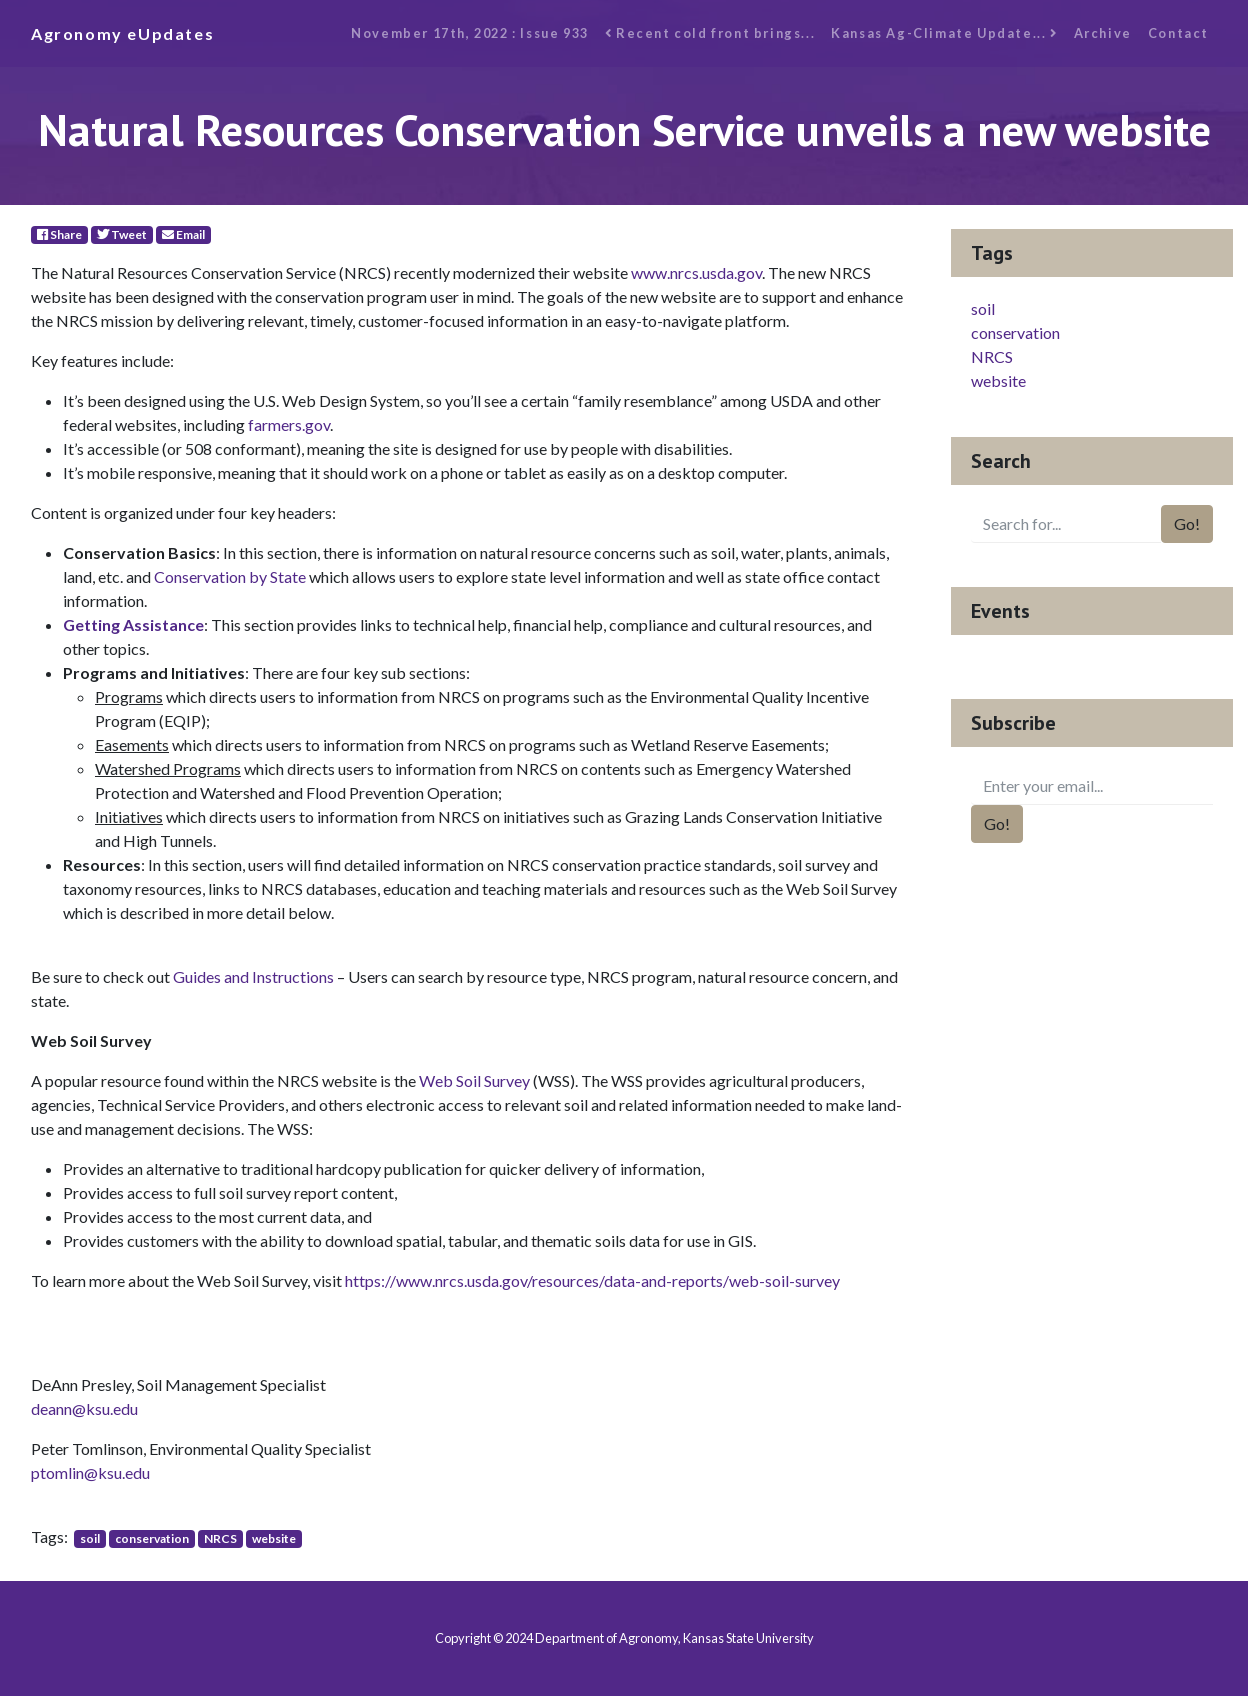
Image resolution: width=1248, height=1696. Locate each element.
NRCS (220, 1538)
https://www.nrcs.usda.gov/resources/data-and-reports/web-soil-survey (592, 1280)
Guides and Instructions (253, 976)
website (274, 1538)
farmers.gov (289, 424)
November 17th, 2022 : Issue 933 (470, 33)
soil (90, 1538)
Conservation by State (230, 576)
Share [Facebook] (59, 234)
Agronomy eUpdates (122, 33)
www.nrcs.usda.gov (696, 272)
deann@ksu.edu (84, 1408)
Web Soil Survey (474, 1080)
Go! (1187, 523)
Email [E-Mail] (183, 234)
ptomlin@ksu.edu (90, 1472)
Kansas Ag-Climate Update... (944, 33)
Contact (1178, 33)
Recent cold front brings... (710, 33)
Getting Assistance (133, 624)
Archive (1103, 33)
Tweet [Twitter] (122, 234)
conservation (152, 1538)
